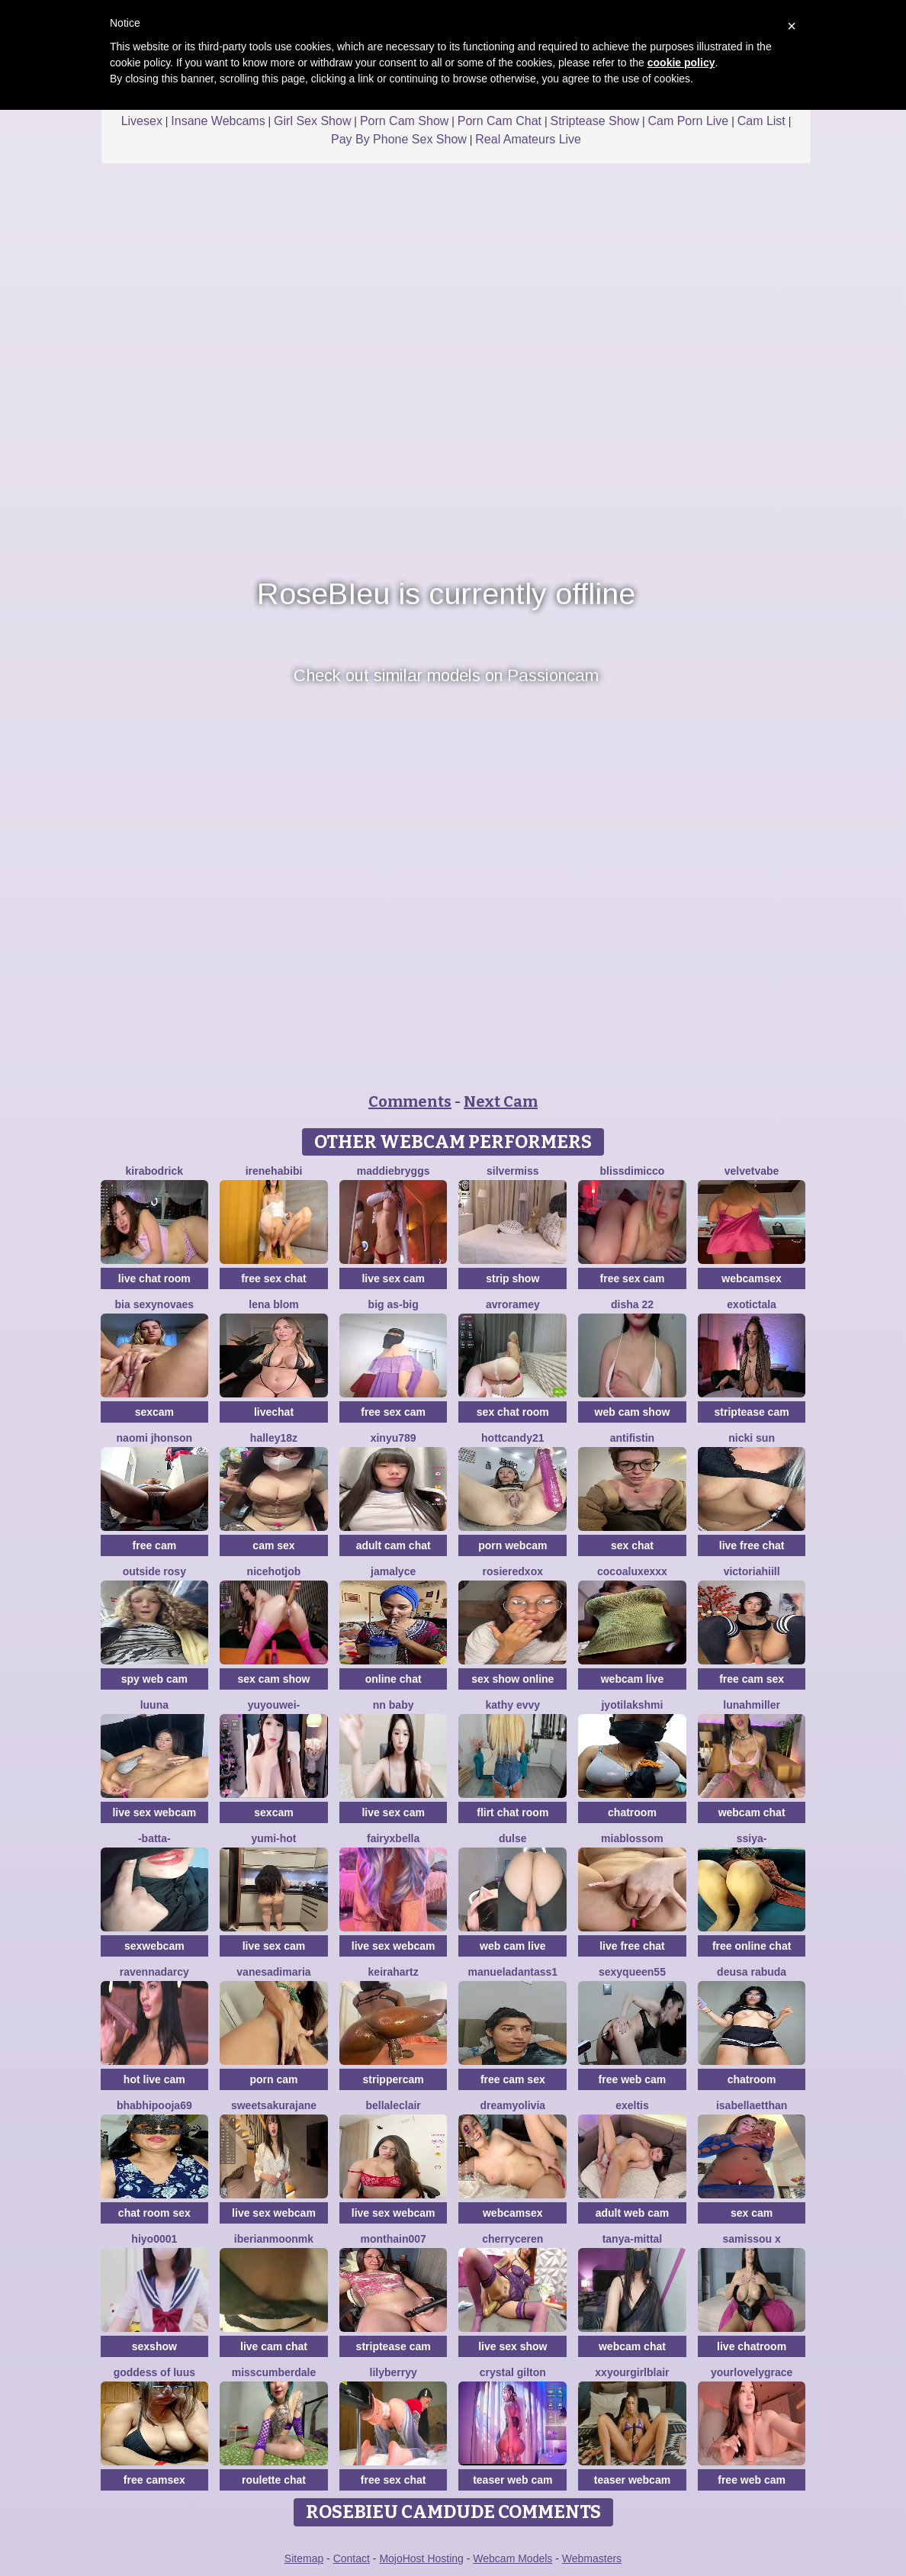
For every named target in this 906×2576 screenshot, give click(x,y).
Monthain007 (393, 2239)
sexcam (154, 1412)
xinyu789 (393, 1438)
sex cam (752, 2213)
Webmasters (592, 2558)
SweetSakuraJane (273, 2105)
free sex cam (632, 1278)
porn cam (273, 2079)
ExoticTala (751, 1304)
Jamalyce (393, 1571)
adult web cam (632, 2213)
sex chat (632, 1545)
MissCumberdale (274, 2372)
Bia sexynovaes (154, 1304)
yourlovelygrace (751, 2372)
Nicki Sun (751, 1438)
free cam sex (751, 1679)
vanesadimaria (273, 1972)
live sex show (512, 2346)
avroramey (513, 1304)
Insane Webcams (218, 120)
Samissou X (751, 2239)
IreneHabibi (274, 1171)
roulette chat (274, 2480)
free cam (155, 1545)
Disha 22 (632, 1304)
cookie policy (681, 62)
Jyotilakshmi (632, 1705)
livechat (274, 1412)
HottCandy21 (512, 1438)
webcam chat (752, 1812)
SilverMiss (513, 1171)
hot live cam (154, 2079)
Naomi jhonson (155, 1438)
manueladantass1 (513, 1972)
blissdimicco (632, 1171)
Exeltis (632, 2105)
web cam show (632, 1412)
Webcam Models (512, 2558)
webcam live (632, 1679)
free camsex (154, 2480)
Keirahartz (393, 1972)
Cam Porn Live (687, 120)
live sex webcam (154, 1812)
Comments (409, 1101)
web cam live (512, 1946)
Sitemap (303, 2558)
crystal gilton (513, 2372)
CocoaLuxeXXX (632, 1571)
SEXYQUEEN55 (632, 1972)
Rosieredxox (513, 1571)
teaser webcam (632, 2480)
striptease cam (752, 1412)
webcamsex (751, 1278)
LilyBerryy (393, 2372)
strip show (512, 1278)
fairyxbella (393, 1838)
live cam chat (273, 2346)
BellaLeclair (392, 2105)
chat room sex (154, 2213)
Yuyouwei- (274, 1705)
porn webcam (512, 1545)
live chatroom (751, 2346)
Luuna (154, 1705)
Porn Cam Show (404, 120)
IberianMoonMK (273, 2239)
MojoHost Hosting (421, 2558)
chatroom (632, 1812)
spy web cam (154, 1679)
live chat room (154, 1278)
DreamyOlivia (512, 2105)
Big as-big (393, 1304)
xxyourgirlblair (632, 2372)
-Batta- (154, 1838)
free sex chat (274, 1278)
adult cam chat (393, 1545)
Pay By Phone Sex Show (399, 139)
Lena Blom (273, 1304)
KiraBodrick (154, 1171)
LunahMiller (751, 1705)
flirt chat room (512, 1812)
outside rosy (154, 1571)
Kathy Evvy (512, 1705)
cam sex (273, 1545)
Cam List (761, 120)
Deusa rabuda (751, 1972)
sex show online (512, 1679)
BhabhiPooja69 (154, 2105)
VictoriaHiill (752, 1571)
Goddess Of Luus (154, 2372)
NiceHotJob (274, 1571)
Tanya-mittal (632, 2239)
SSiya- (752, 1838)
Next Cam (501, 1101)
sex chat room (513, 1412)
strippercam (393, 2079)
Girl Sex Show (312, 120)
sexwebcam (154, 1946)
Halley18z (273, 1438)
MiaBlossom (632, 1838)
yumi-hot (273, 1838)
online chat (393, 1679)
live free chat (752, 1545)
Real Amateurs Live (528, 139)
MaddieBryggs (393, 1171)
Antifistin (632, 1438)
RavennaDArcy (154, 1972)
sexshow (154, 2346)
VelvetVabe (751, 1171)
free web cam (633, 2079)
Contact (351, 2558)
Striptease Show (594, 120)
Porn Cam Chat (499, 120)
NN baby (393, 1705)
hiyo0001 (154, 2239)
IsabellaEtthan (751, 2105)
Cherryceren (512, 2239)
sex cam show (274, 1679)
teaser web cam (512, 2480)
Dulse (513, 1838)
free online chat (751, 1946)
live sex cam (393, 1278)
